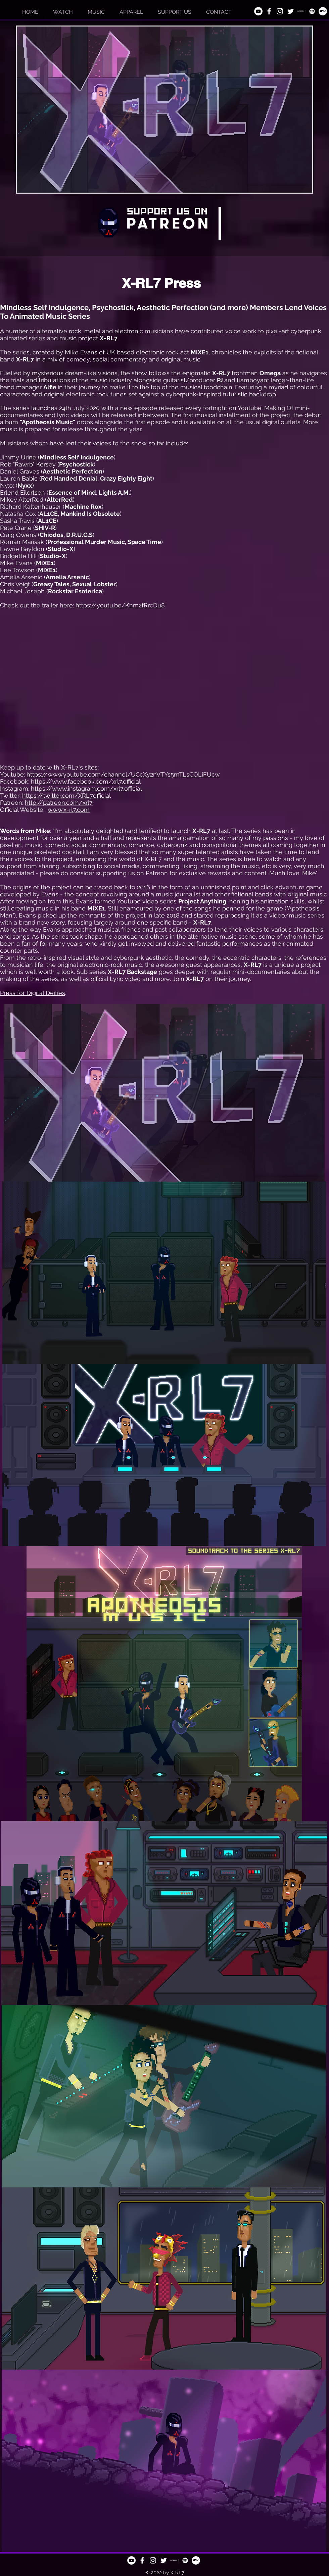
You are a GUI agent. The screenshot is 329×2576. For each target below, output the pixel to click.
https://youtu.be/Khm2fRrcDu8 (120, 605)
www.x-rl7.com (69, 809)
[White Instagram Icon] (280, 11)
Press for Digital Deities (32, 992)
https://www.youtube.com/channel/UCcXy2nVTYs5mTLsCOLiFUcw (123, 774)
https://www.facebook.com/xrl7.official (86, 781)
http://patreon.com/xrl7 (59, 802)
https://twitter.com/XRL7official (66, 795)
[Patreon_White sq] (301, 11)
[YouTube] (258, 11)
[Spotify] (312, 11)
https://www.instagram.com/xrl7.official (86, 788)
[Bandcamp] (323, 11)
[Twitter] (290, 11)
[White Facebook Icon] (269, 11)
